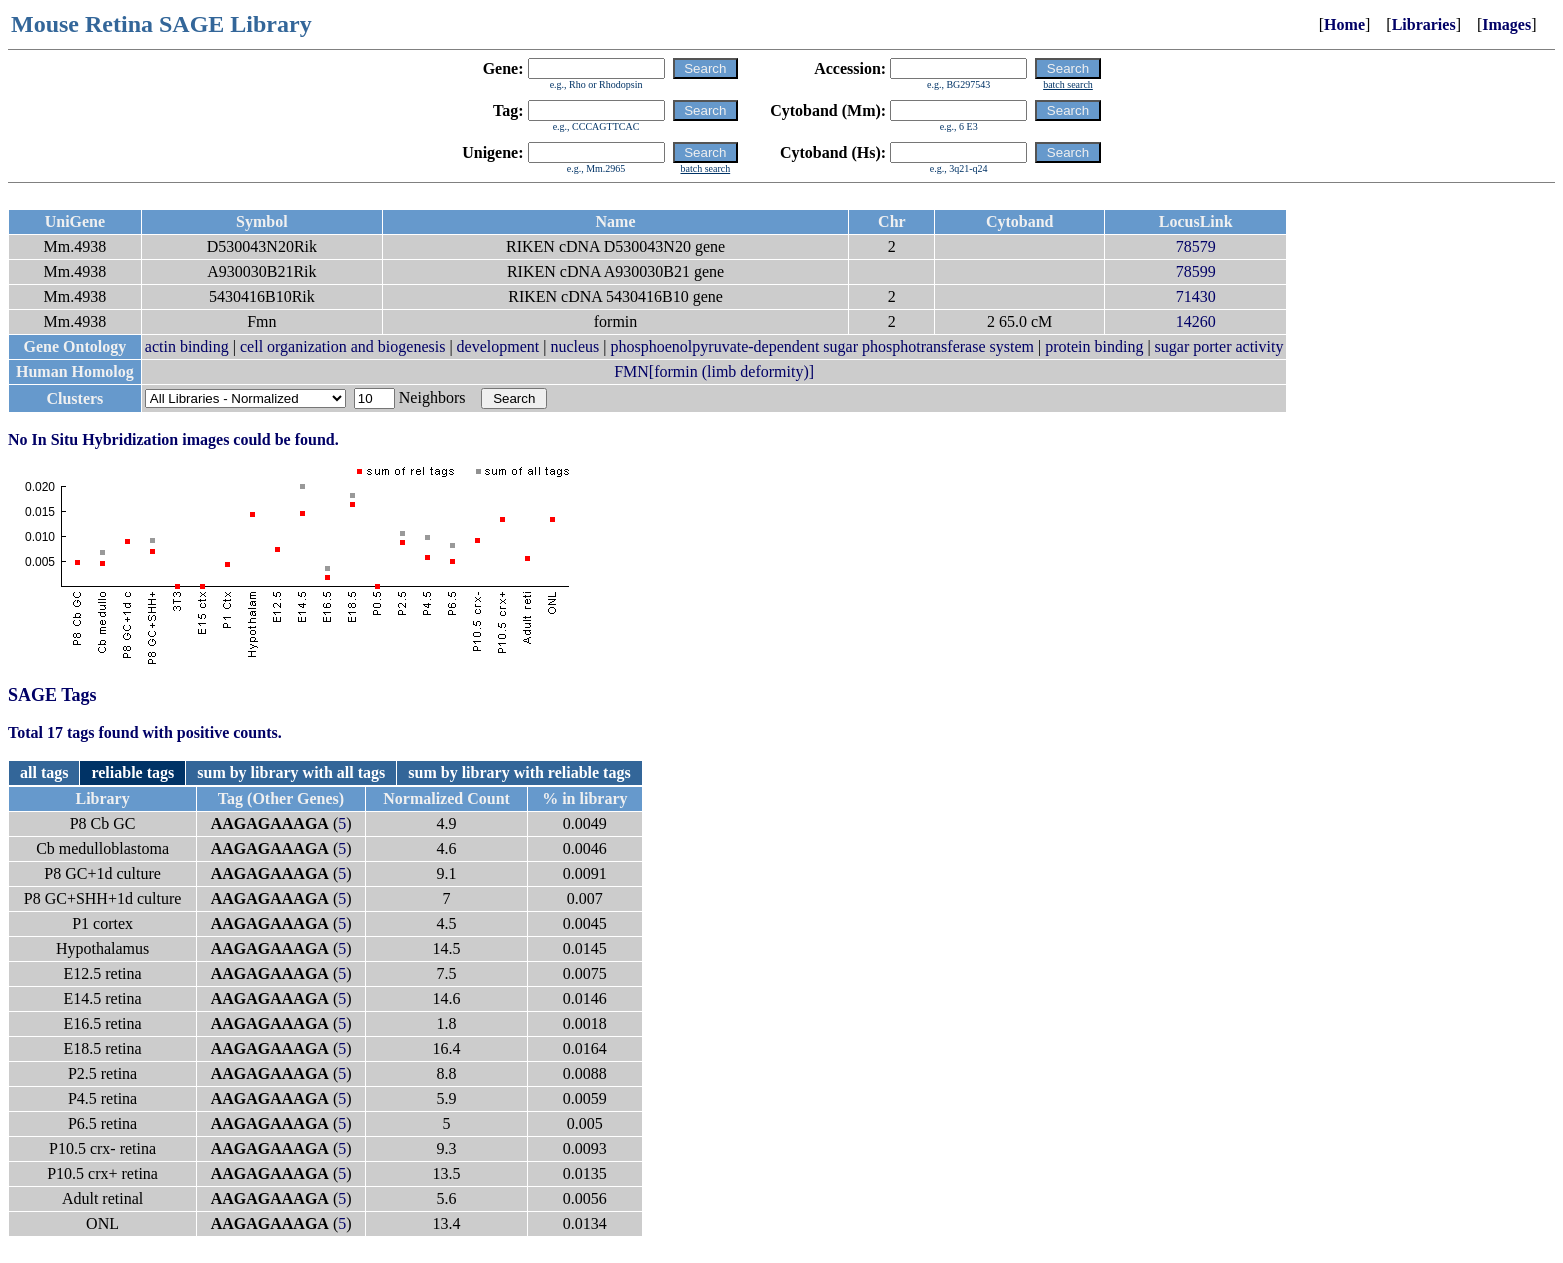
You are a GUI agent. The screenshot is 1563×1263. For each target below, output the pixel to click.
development (498, 346)
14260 (1196, 321)
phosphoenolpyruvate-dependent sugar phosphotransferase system (822, 346)
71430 (1196, 296)
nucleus (574, 346)
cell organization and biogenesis (342, 346)
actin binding (187, 346)
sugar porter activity (1219, 346)
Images (1506, 24)
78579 (1196, 246)
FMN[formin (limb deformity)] (714, 371)
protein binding (1094, 346)
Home (1344, 24)
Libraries (1424, 24)
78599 (1196, 271)
